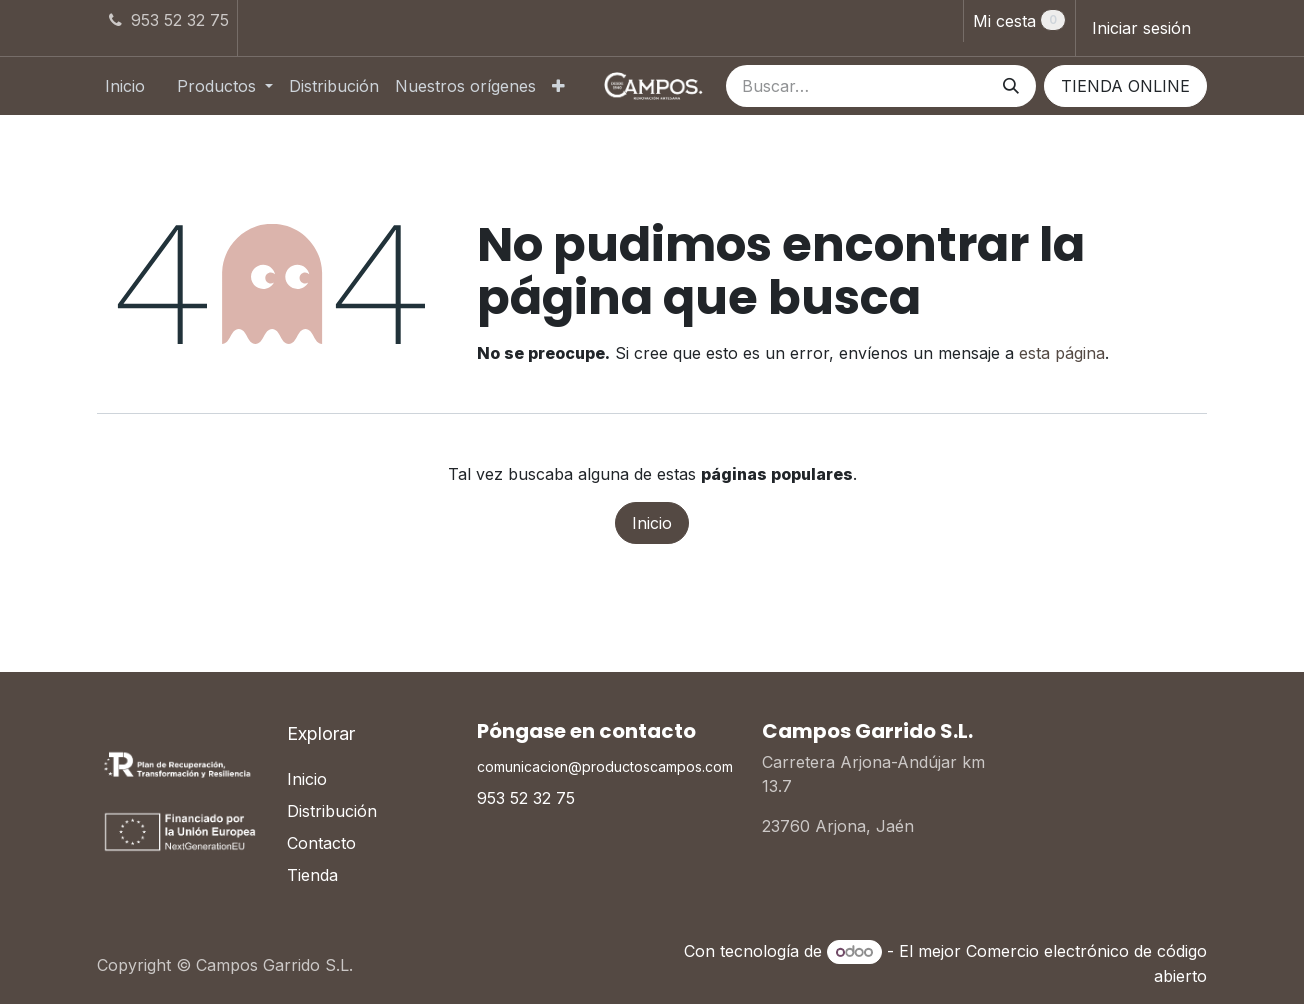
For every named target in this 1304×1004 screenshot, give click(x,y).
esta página (1062, 353)
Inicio (652, 523)
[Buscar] (1011, 86)
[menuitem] (125, 86)
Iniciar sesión (1141, 28)
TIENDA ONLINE (1125, 86)
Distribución (332, 811)
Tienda (312, 875)
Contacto (321, 843)
